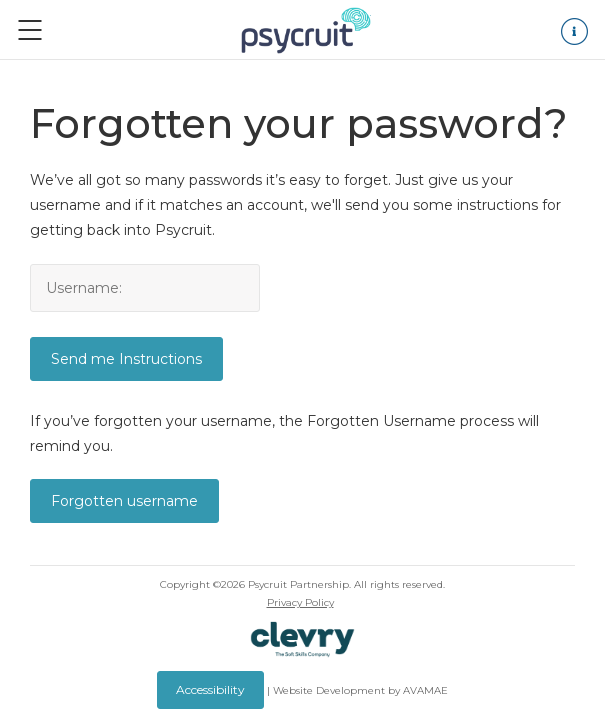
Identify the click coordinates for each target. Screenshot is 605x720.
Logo (306, 30)
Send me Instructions (126, 359)
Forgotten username (124, 501)
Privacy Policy (300, 602)
